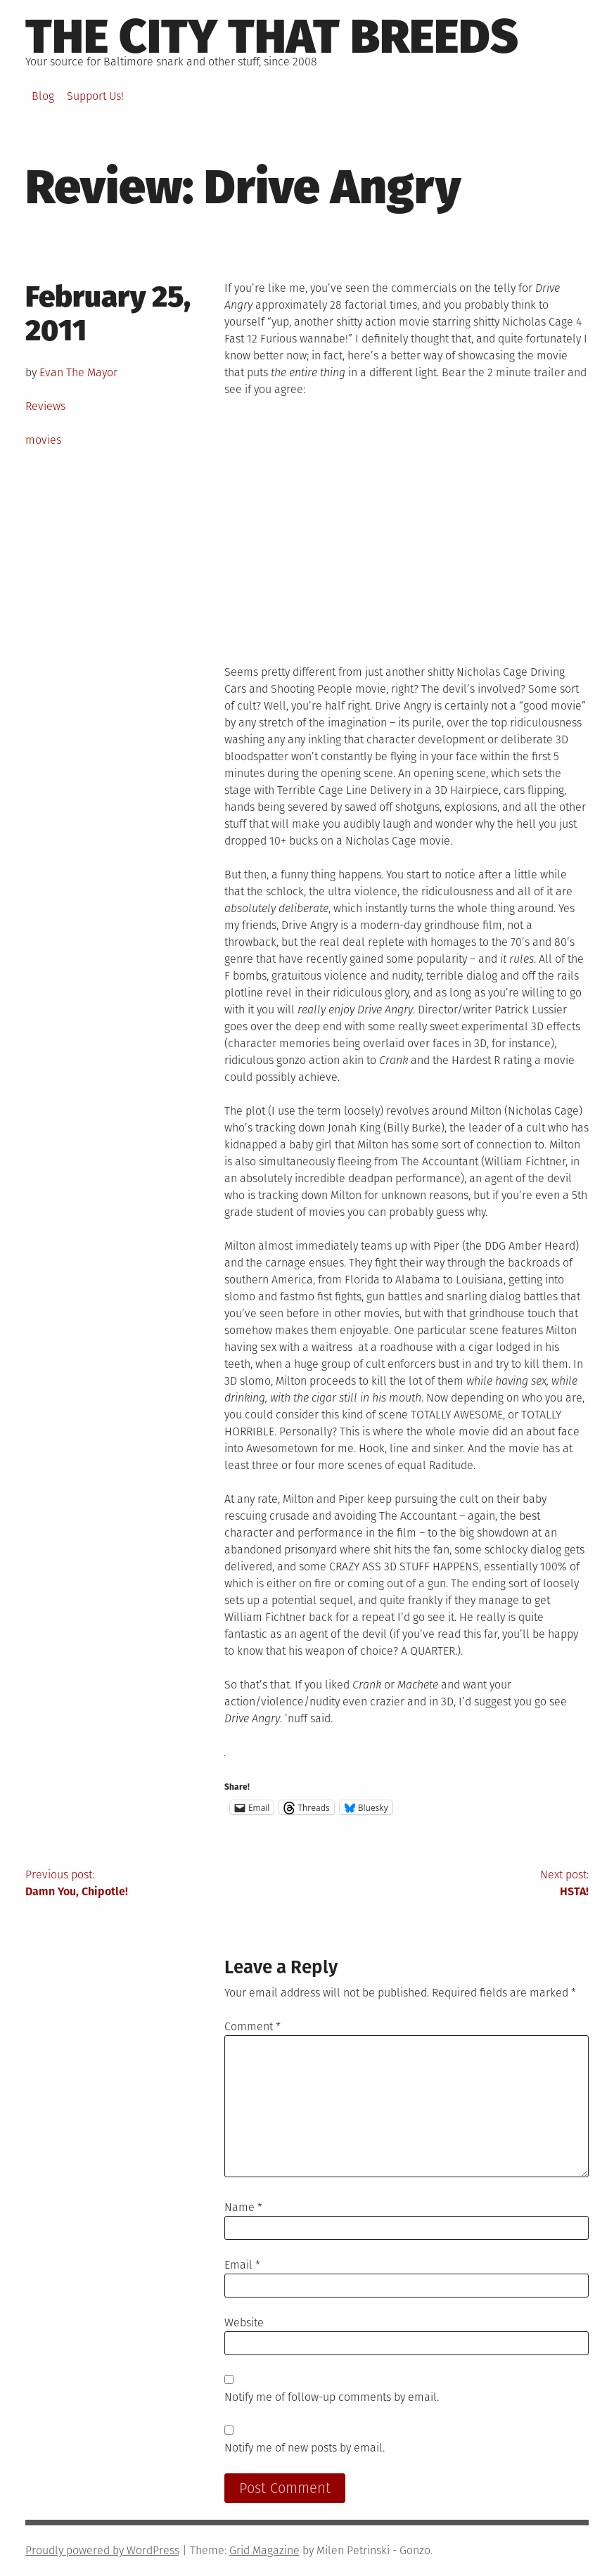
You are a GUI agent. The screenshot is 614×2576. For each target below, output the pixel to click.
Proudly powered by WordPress (102, 2550)
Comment (252, 2026)
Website (244, 2322)
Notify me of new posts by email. (304, 2447)
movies (43, 440)
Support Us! (95, 96)
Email (242, 2264)
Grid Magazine (264, 2550)
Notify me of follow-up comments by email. (331, 2397)
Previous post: (166, 1884)
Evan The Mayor (78, 372)
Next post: (448, 1884)
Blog (43, 96)
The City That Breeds (271, 36)
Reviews (45, 406)
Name (243, 2207)
